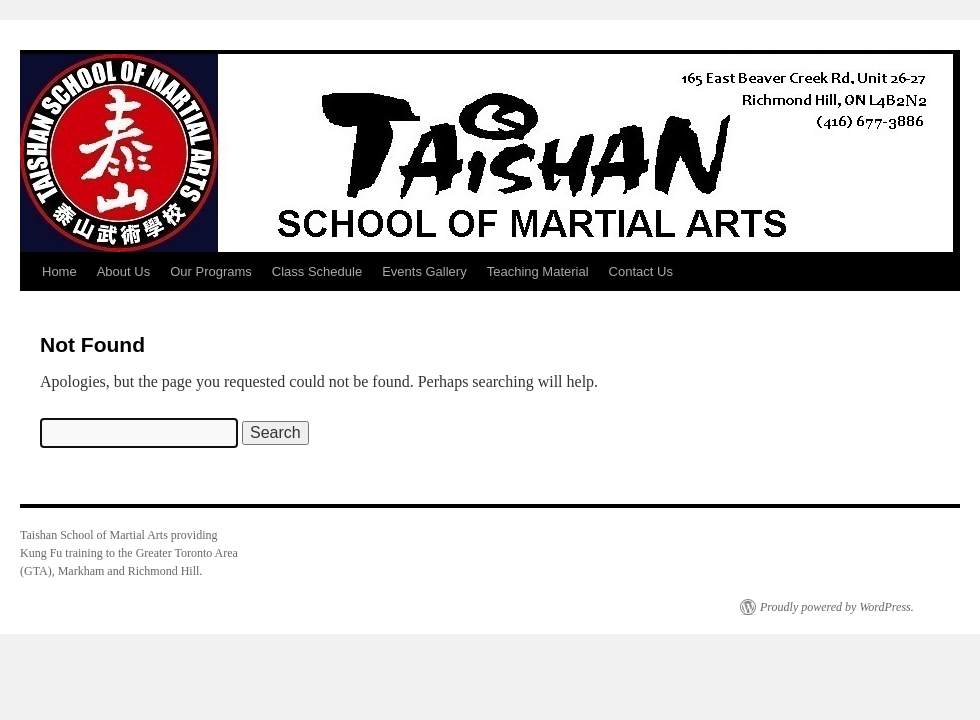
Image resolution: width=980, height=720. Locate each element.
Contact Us (641, 271)
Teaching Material (538, 271)
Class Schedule (317, 271)
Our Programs (211, 271)
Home (59, 271)
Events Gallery (424, 271)
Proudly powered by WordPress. (837, 607)
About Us (123, 271)
